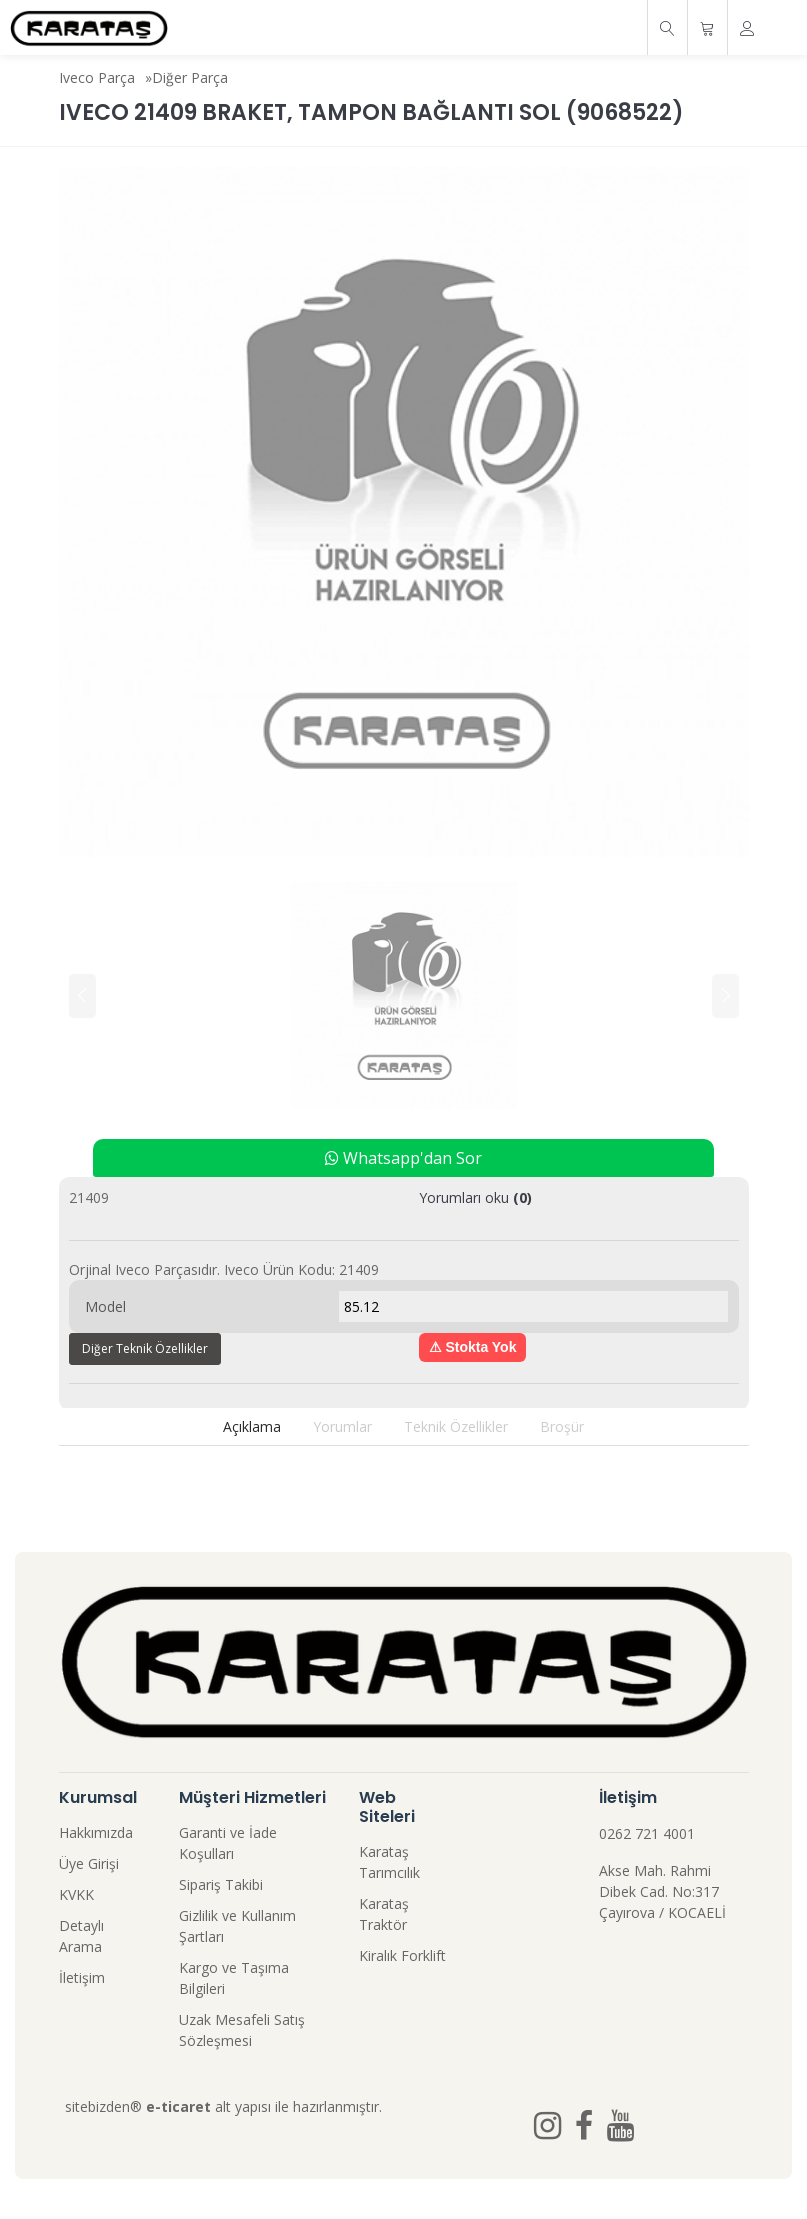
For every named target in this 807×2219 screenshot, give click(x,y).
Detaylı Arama (81, 1936)
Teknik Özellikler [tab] (456, 1426)
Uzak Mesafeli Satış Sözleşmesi (242, 2030)
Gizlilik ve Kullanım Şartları (237, 1926)
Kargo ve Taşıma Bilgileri (234, 1978)
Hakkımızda (96, 1832)
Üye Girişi (89, 1863)
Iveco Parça (97, 77)
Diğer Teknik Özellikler (145, 1348)
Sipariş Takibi (221, 1884)
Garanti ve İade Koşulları (228, 1843)
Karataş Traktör (384, 1914)
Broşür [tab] (562, 1426)
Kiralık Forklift (402, 1955)
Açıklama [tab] (252, 1426)
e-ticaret (178, 2106)
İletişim (82, 1977)
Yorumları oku (475, 1197)
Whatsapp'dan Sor (403, 1158)
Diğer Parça (190, 77)
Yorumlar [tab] (342, 1426)
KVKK (76, 1894)
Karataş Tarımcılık (389, 1862)
